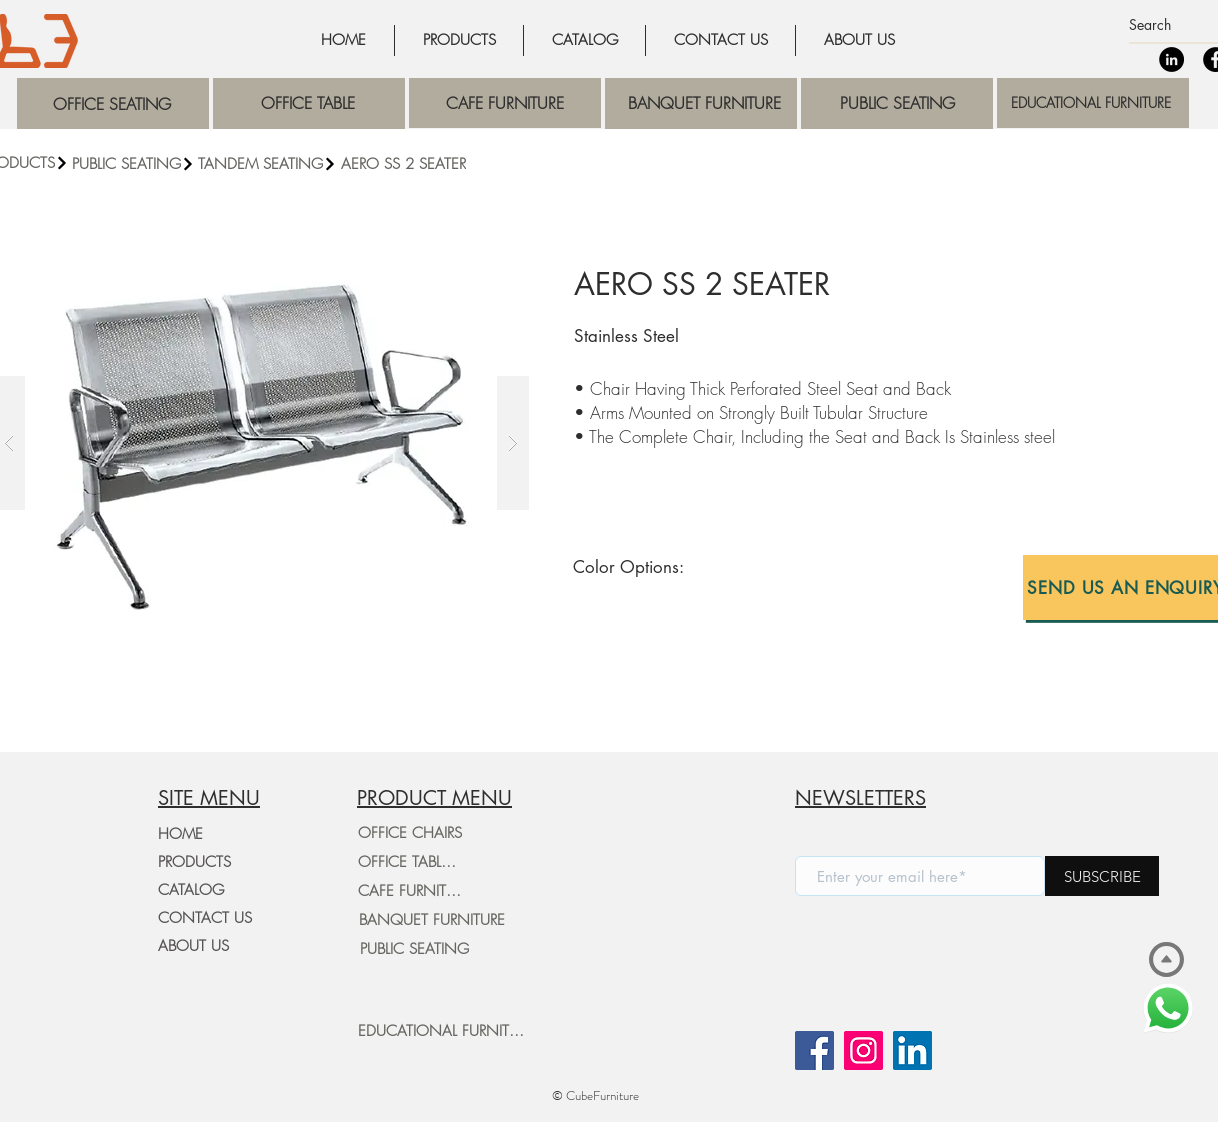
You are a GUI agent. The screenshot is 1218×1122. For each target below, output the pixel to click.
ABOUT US (193, 946)
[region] (113, 103)
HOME (180, 834)
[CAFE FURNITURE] (414, 891)
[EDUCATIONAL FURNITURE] (445, 1031)
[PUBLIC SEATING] (133, 164)
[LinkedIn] (1171, 59)
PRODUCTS (194, 862)
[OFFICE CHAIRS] (410, 833)
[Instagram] (863, 1050)
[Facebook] (814, 1050)
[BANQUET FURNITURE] (431, 920)
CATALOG (191, 890)
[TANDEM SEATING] (268, 164)
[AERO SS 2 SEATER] (480, 164)
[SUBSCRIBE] (1102, 876)
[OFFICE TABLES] (407, 862)
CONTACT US (205, 918)
